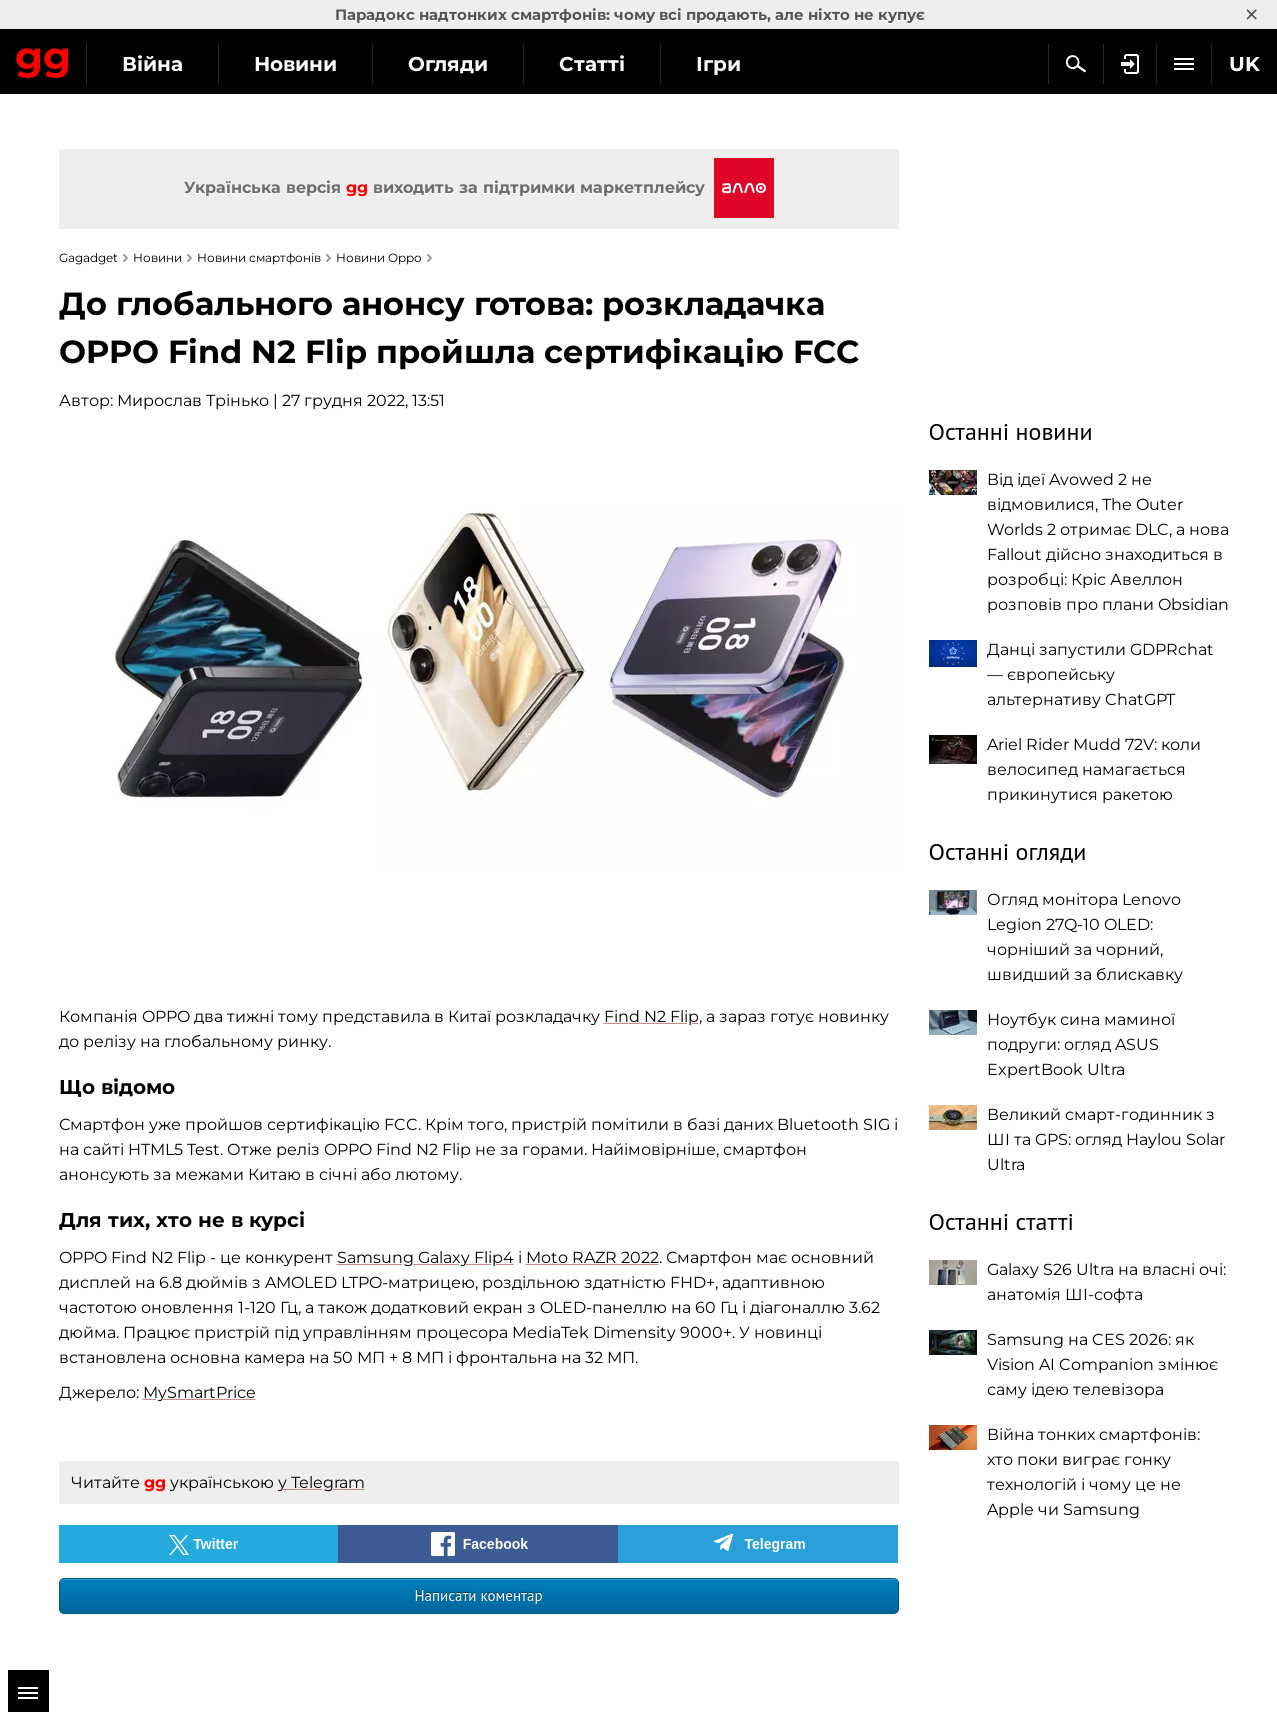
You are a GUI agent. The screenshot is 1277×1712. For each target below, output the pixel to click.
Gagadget (134, 61)
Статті (775, 64)
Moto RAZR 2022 (592, 1257)
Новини (478, 64)
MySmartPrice (199, 1392)
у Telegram (321, 1482)
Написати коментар (478, 1595)
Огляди (631, 64)
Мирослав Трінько (193, 400)
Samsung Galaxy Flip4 (425, 1257)
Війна (335, 64)
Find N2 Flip (651, 1016)
